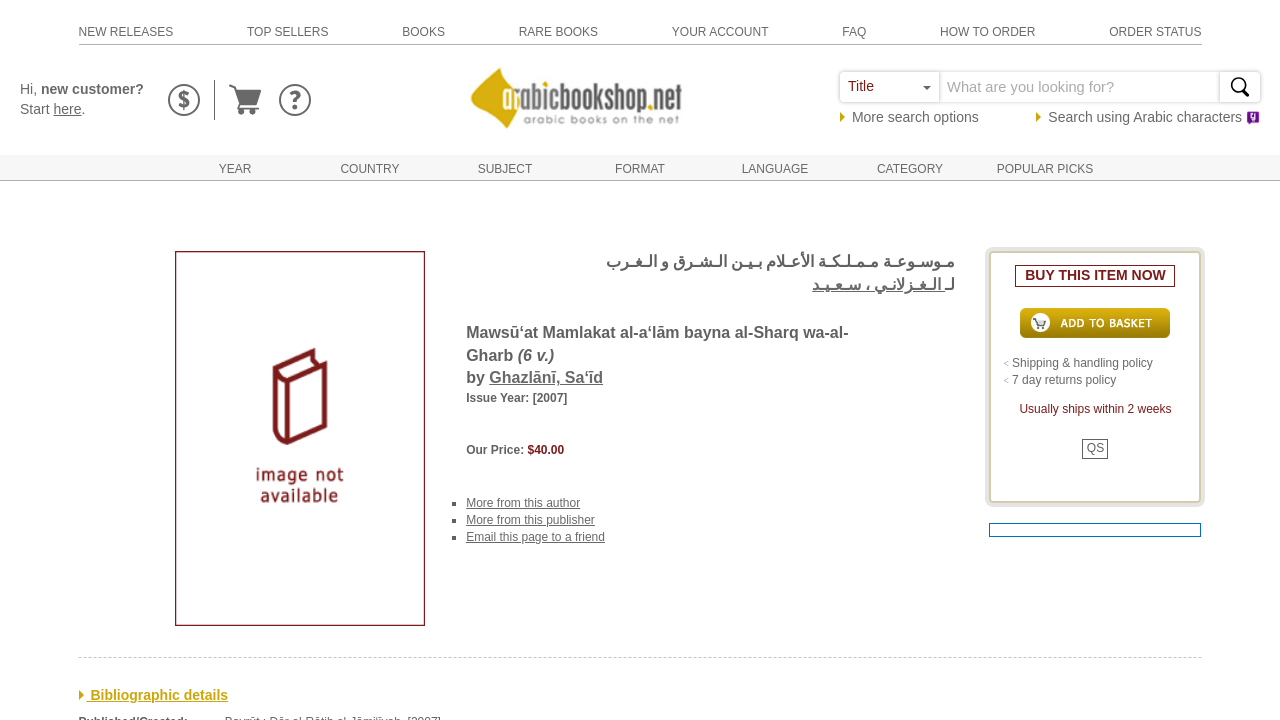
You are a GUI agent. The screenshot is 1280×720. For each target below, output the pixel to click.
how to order (988, 32)
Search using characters (1154, 117)
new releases (126, 32)
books (423, 32)
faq (854, 32)
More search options (915, 117)
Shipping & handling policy (1082, 363)
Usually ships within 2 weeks (1095, 409)
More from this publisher (530, 520)
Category (910, 169)
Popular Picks (1045, 169)
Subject (505, 169)
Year (235, 169)
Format (640, 169)
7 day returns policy (1064, 380)
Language (775, 169)
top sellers (288, 32)
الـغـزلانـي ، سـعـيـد (878, 284)
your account (720, 32)
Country (369, 169)
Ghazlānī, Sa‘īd (546, 377)
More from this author (523, 503)
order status (1155, 32)
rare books (558, 32)
